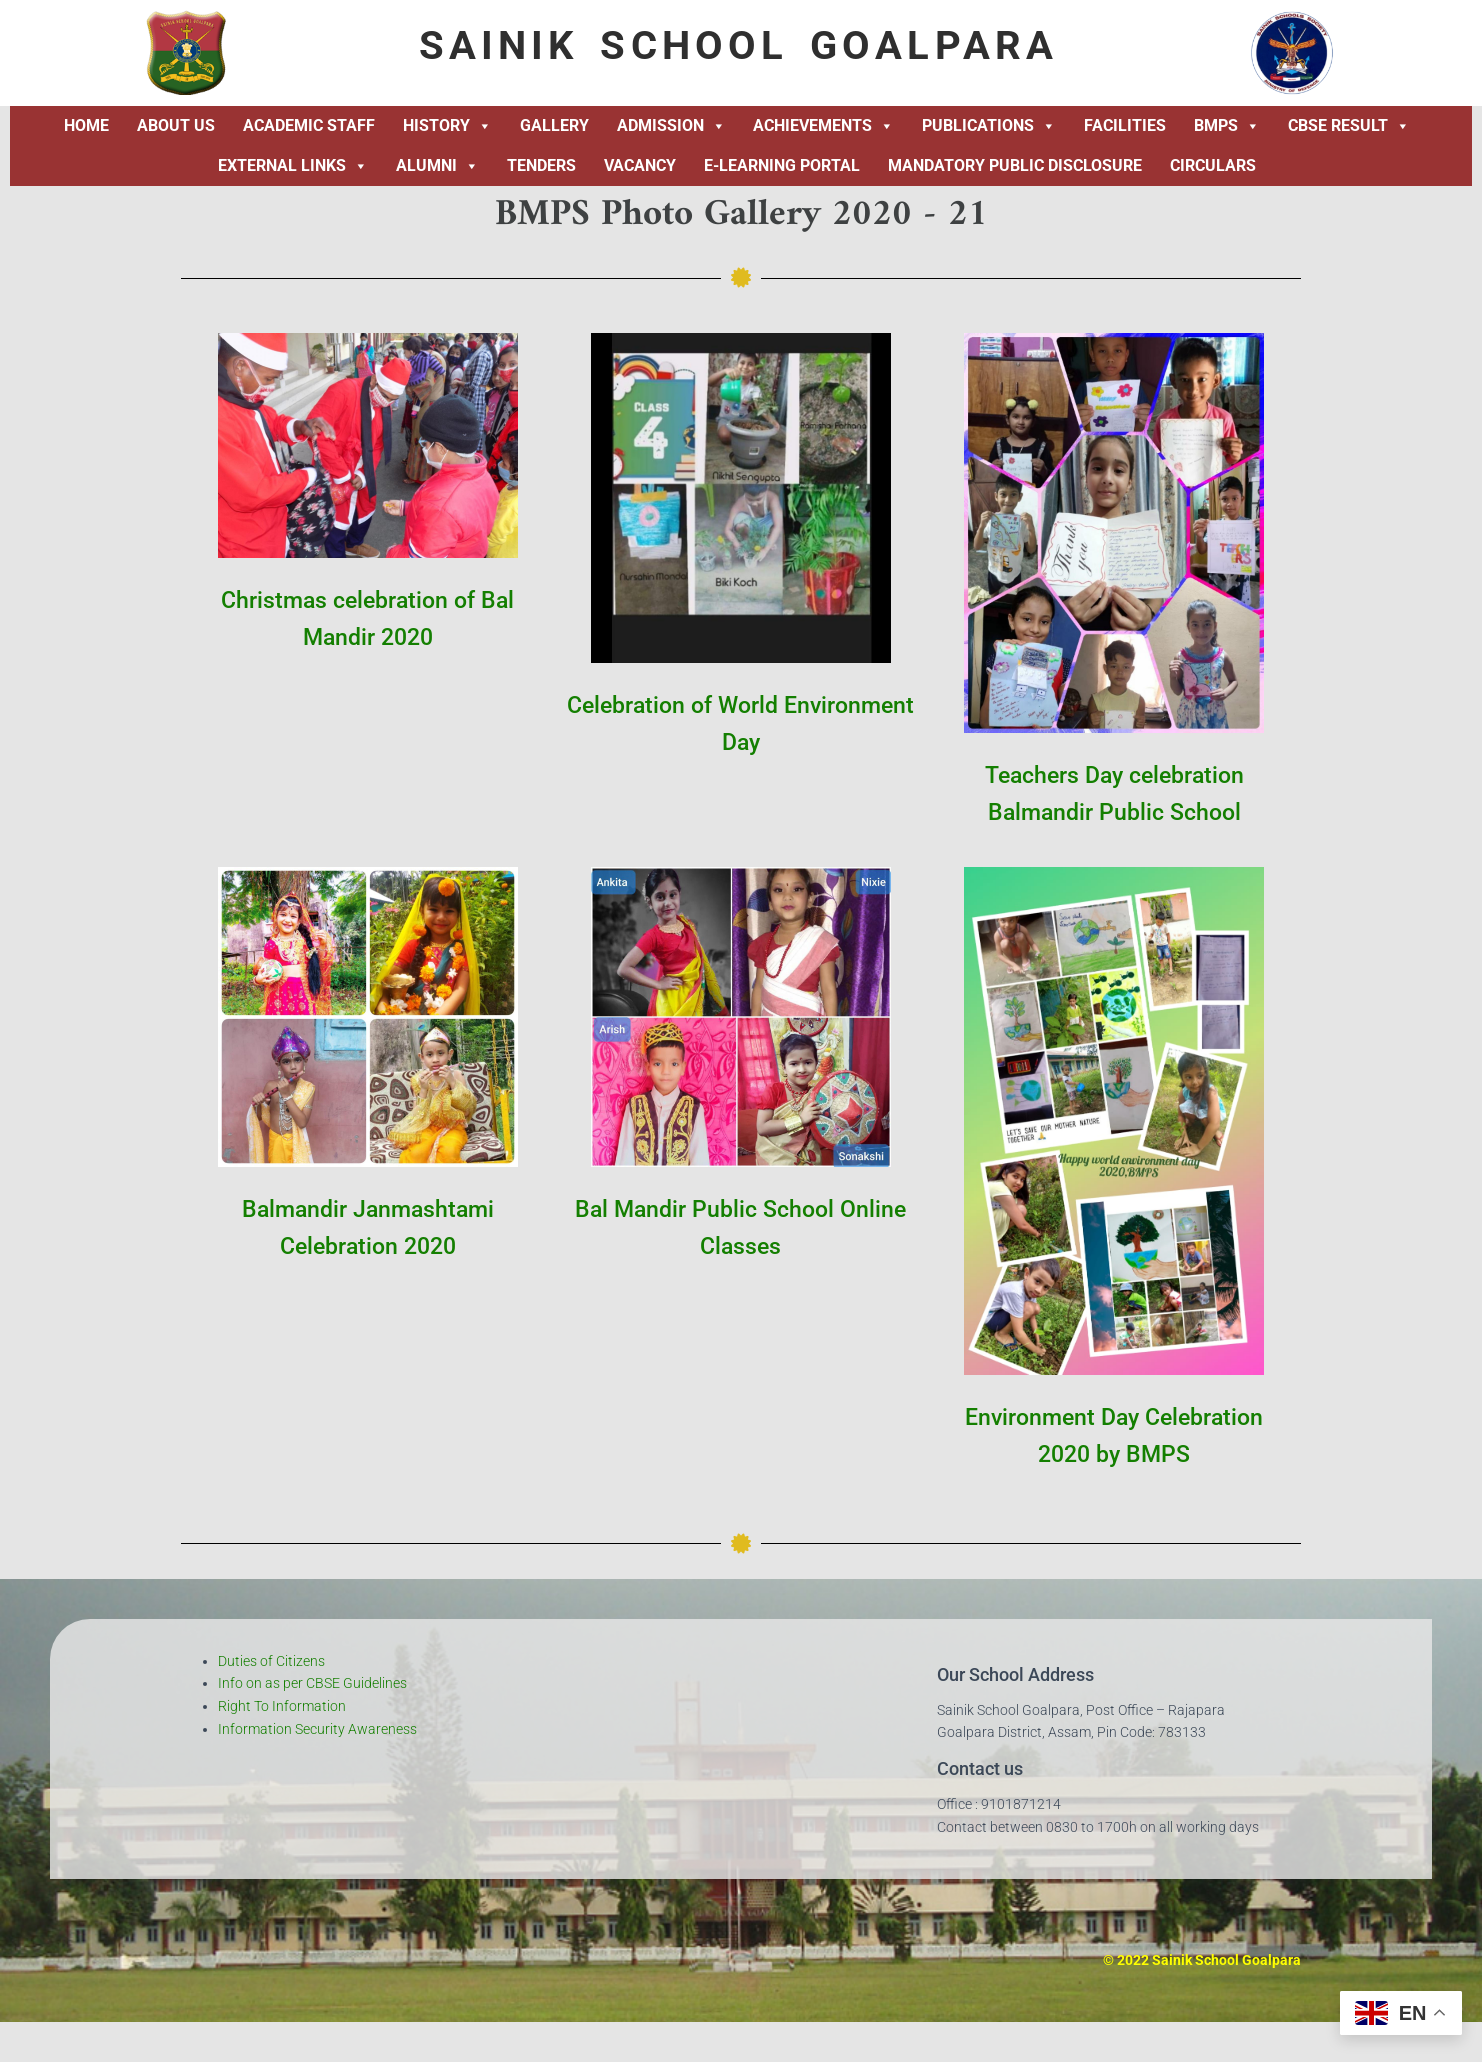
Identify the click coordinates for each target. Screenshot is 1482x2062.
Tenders (541, 165)
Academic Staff (309, 125)
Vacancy (640, 165)
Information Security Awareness (317, 1729)
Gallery (554, 125)
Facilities (1125, 125)
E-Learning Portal (782, 165)
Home (86, 125)
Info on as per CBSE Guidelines (312, 1683)
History (447, 126)
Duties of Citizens (271, 1661)
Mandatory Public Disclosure (1015, 165)
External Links (293, 166)
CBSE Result (1349, 126)
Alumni (437, 166)
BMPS (1227, 126)
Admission (671, 126)
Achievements (823, 126)
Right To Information (282, 1706)
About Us (176, 125)
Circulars (1213, 165)
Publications (989, 126)
